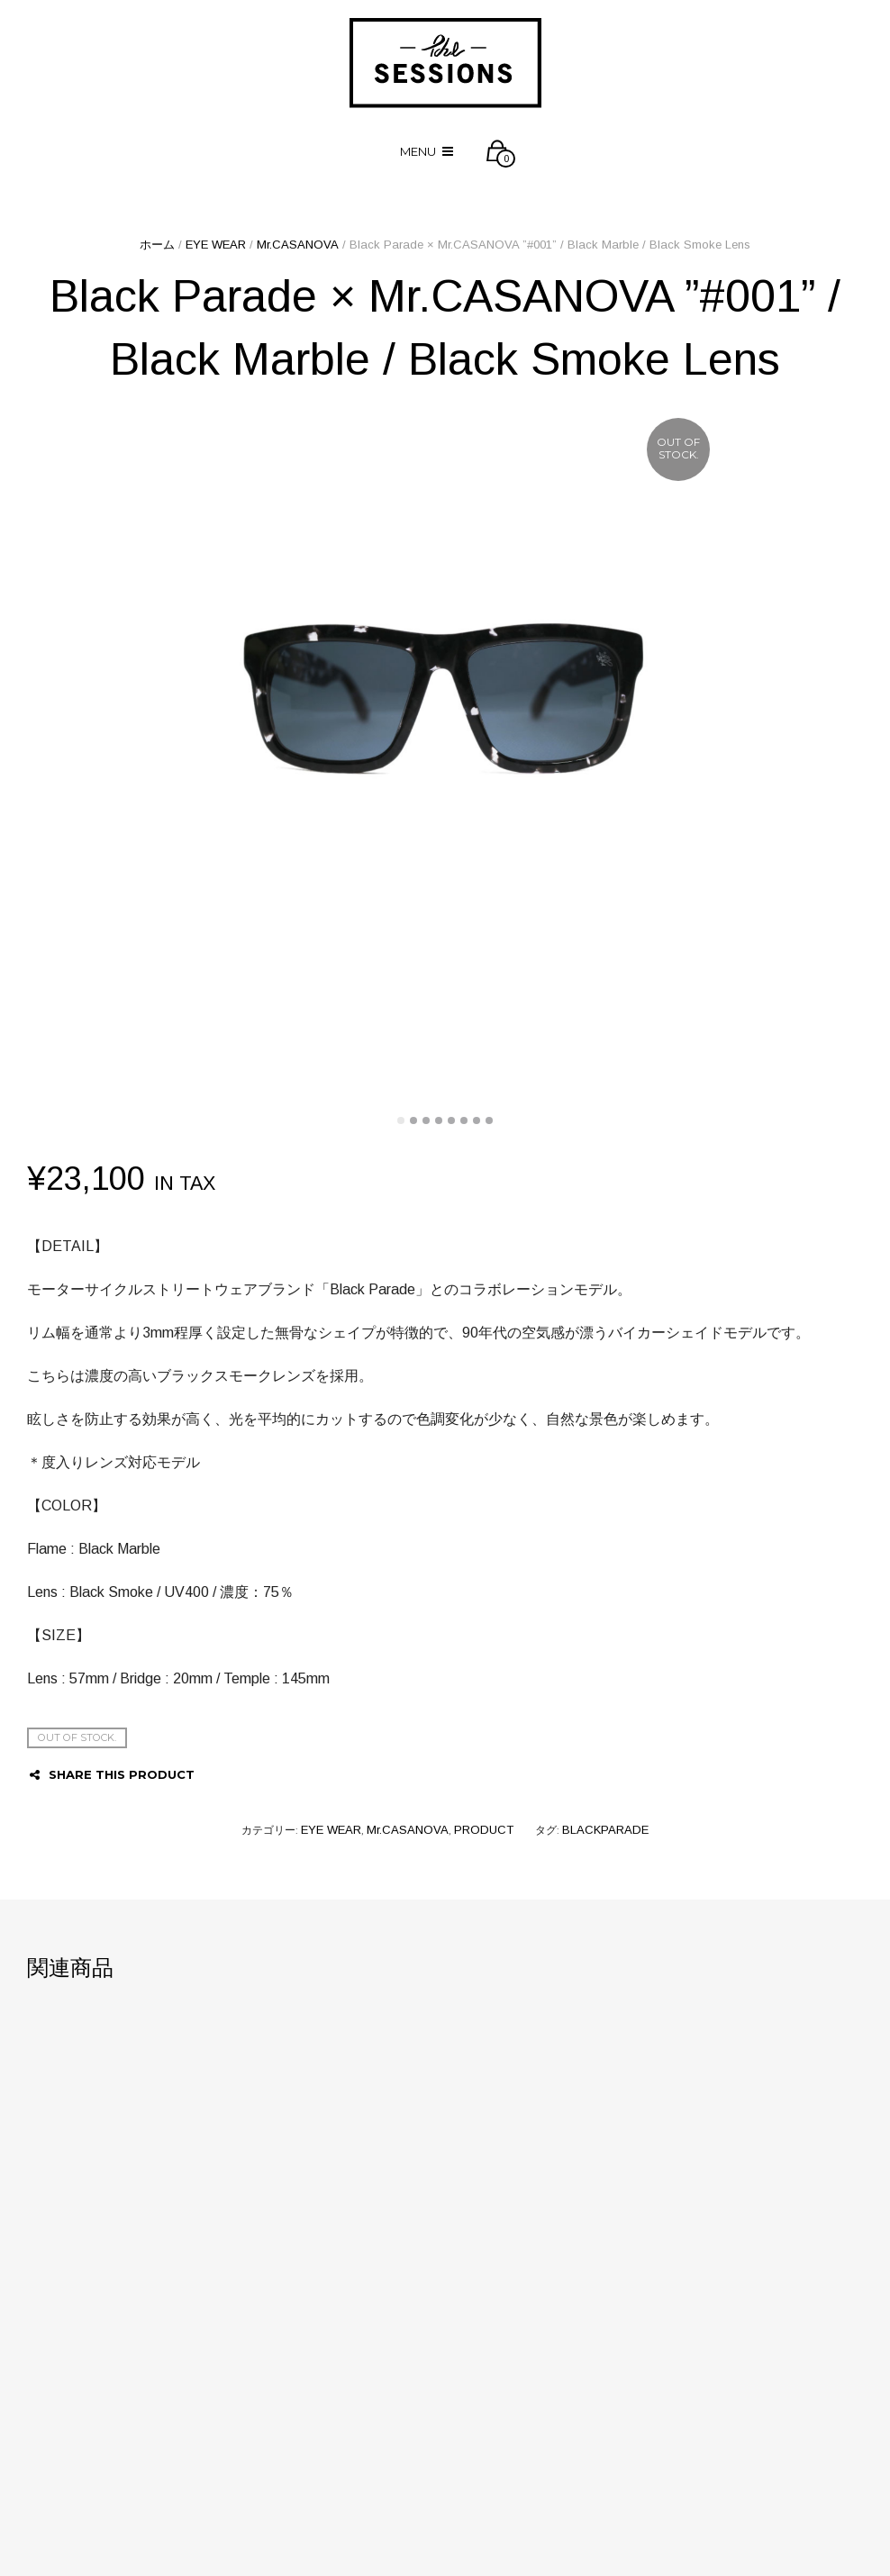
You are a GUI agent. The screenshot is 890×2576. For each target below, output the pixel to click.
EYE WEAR (216, 244)
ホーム (157, 244)
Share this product (112, 1774)
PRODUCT (483, 1830)
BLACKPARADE (605, 1830)
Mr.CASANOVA (298, 244)
